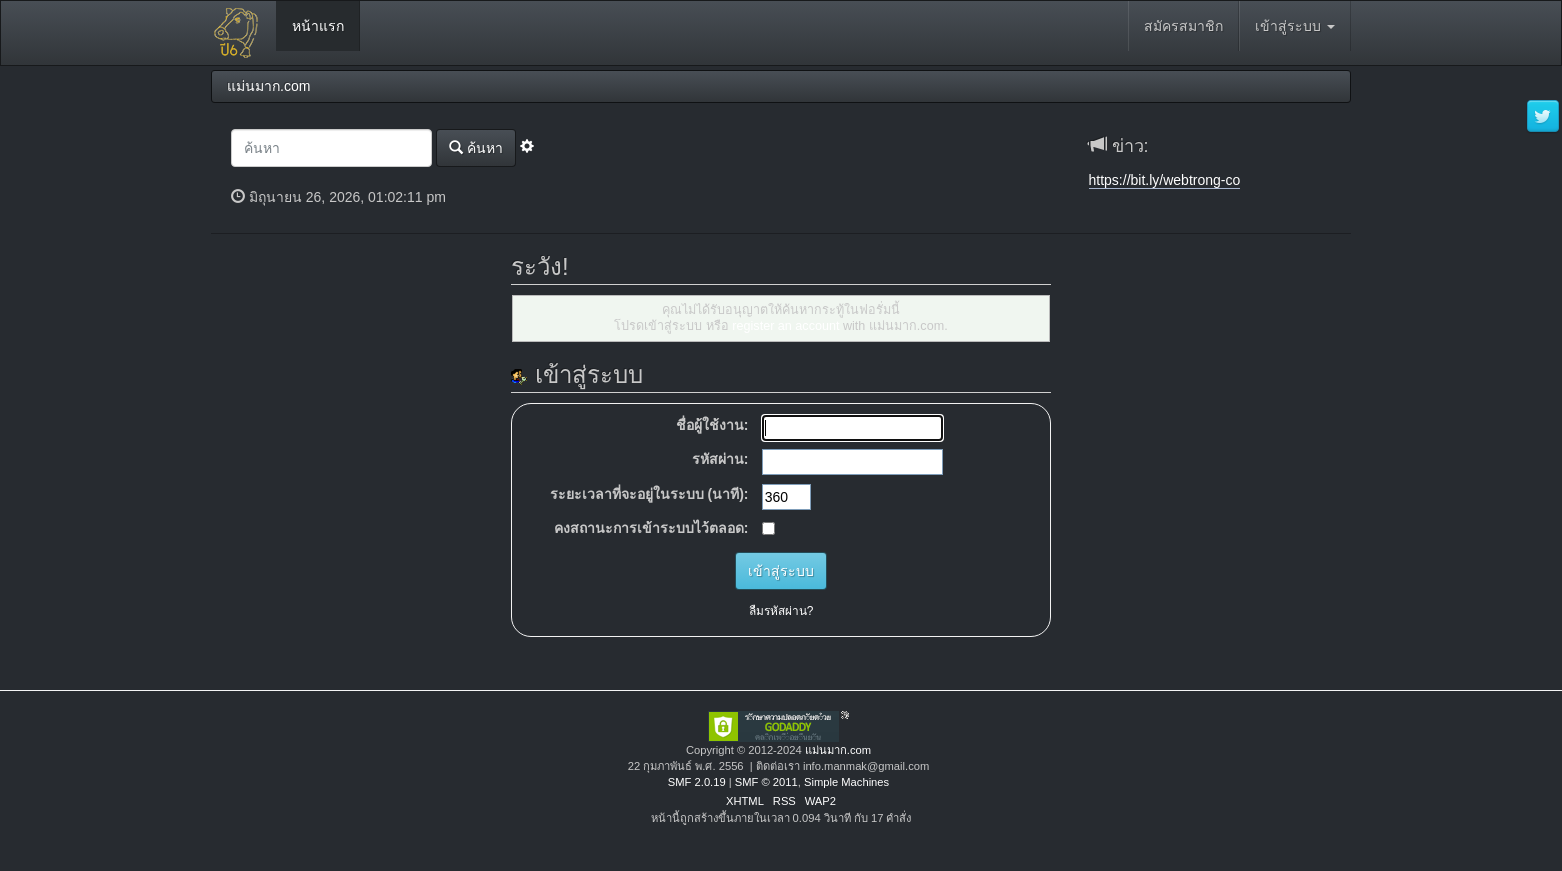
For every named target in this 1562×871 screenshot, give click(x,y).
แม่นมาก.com (838, 750)
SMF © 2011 (766, 782)
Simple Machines (846, 782)
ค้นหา (476, 147)
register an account (785, 326)
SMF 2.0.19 (697, 782)
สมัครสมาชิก (1183, 26)
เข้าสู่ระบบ (1295, 26)
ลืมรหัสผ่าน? (781, 611)
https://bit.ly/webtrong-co (1165, 180)
